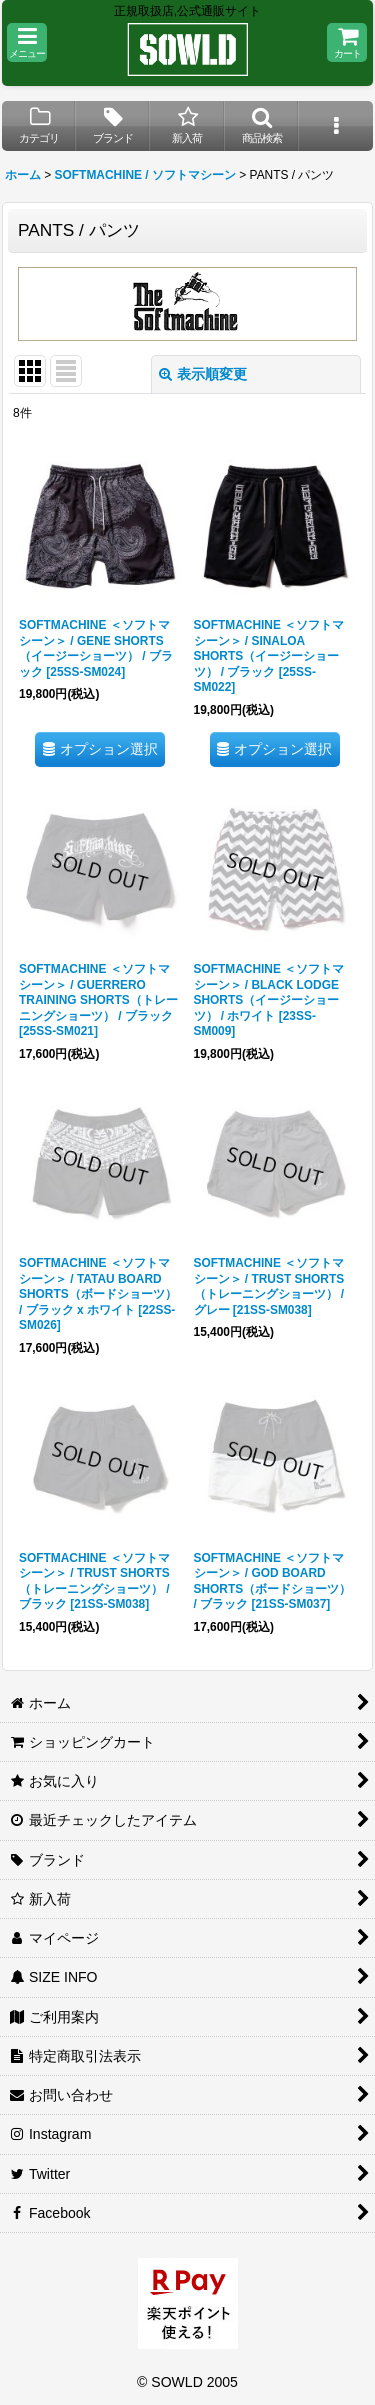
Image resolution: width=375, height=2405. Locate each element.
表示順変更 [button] (203, 374)
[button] (27, 42)
